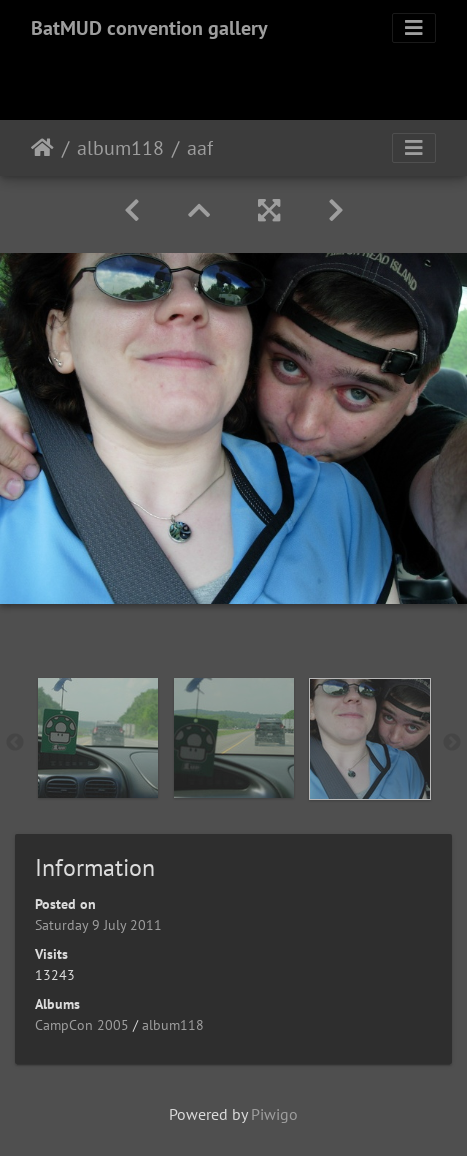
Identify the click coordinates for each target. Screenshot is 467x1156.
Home (42, 148)
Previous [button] (15, 743)
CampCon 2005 (82, 1025)
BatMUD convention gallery (149, 28)
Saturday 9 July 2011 (98, 925)
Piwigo (274, 1114)
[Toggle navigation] (414, 28)
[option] (98, 738)
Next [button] (452, 743)
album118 (120, 148)
